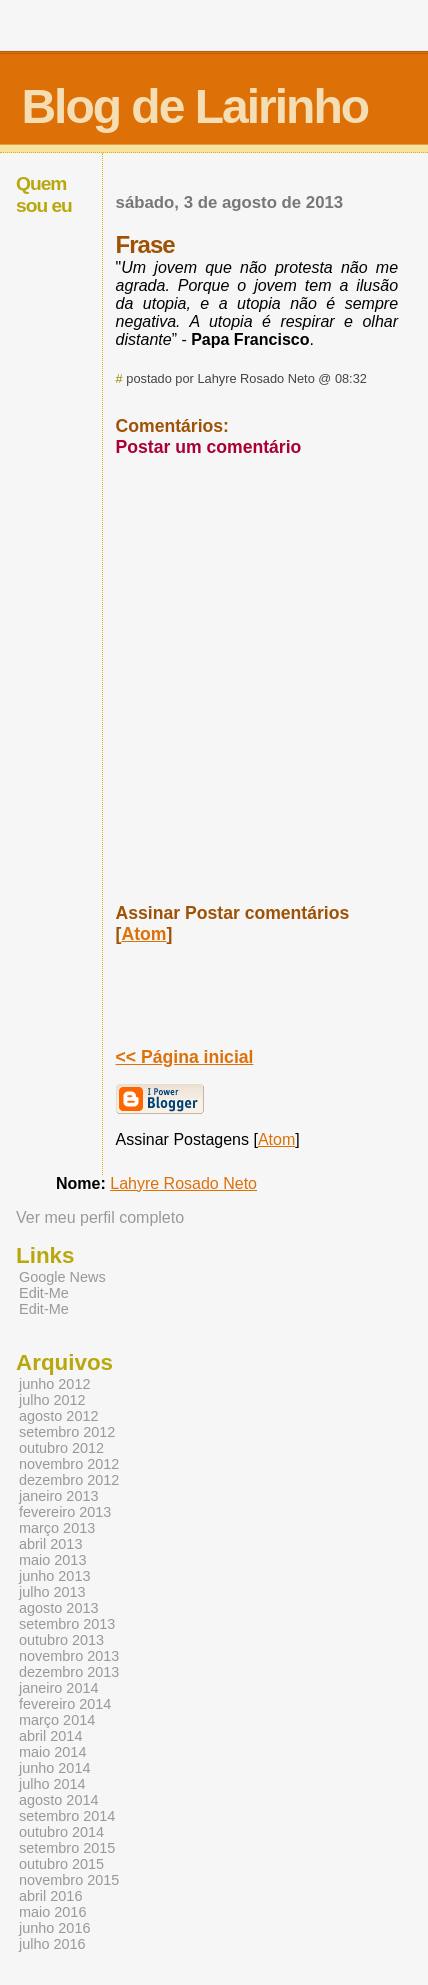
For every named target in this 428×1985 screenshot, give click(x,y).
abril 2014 (50, 1736)
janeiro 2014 (58, 1688)
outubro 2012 (61, 1448)
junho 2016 (54, 1928)
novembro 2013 (69, 1656)
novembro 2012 (69, 1464)
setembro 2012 (67, 1432)
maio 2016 (52, 1912)
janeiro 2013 (58, 1496)
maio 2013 (52, 1560)
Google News (62, 1277)
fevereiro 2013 (65, 1512)
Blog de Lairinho (194, 106)
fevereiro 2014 (65, 1704)
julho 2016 (52, 1944)
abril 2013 (50, 1544)
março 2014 (57, 1720)
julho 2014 (52, 1784)
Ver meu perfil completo (100, 1217)
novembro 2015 (69, 1880)
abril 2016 (50, 1896)
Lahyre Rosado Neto (183, 1183)
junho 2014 (54, 1768)
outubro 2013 (61, 1640)
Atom (143, 934)
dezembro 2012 (69, 1480)
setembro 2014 (67, 1816)
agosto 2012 (58, 1416)
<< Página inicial (185, 1057)
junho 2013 (54, 1576)
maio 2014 (52, 1752)
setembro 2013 (67, 1624)
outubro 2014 (61, 1832)
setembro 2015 (67, 1848)
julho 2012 (52, 1400)
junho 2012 (54, 1384)
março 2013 (57, 1528)
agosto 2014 (58, 1800)
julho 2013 (52, 1592)
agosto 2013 (58, 1608)
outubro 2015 (61, 1864)
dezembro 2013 (69, 1672)
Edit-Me (44, 1293)
